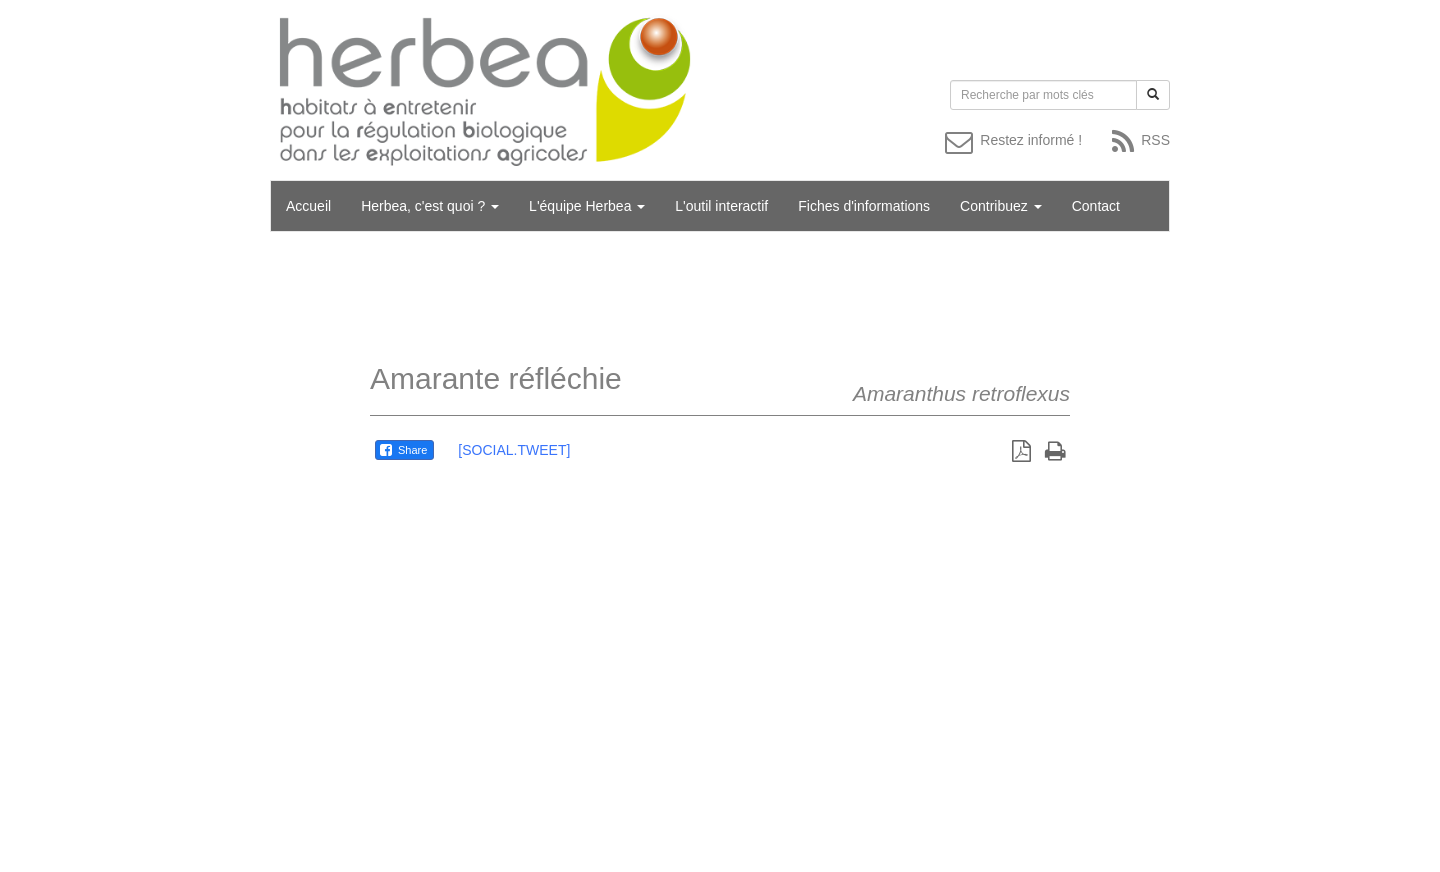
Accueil (308, 206)
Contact (1096, 206)
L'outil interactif (721, 206)
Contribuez (1001, 206)
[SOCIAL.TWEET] (514, 450)
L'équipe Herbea (587, 206)
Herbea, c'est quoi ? (430, 206)
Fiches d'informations (864, 206)
